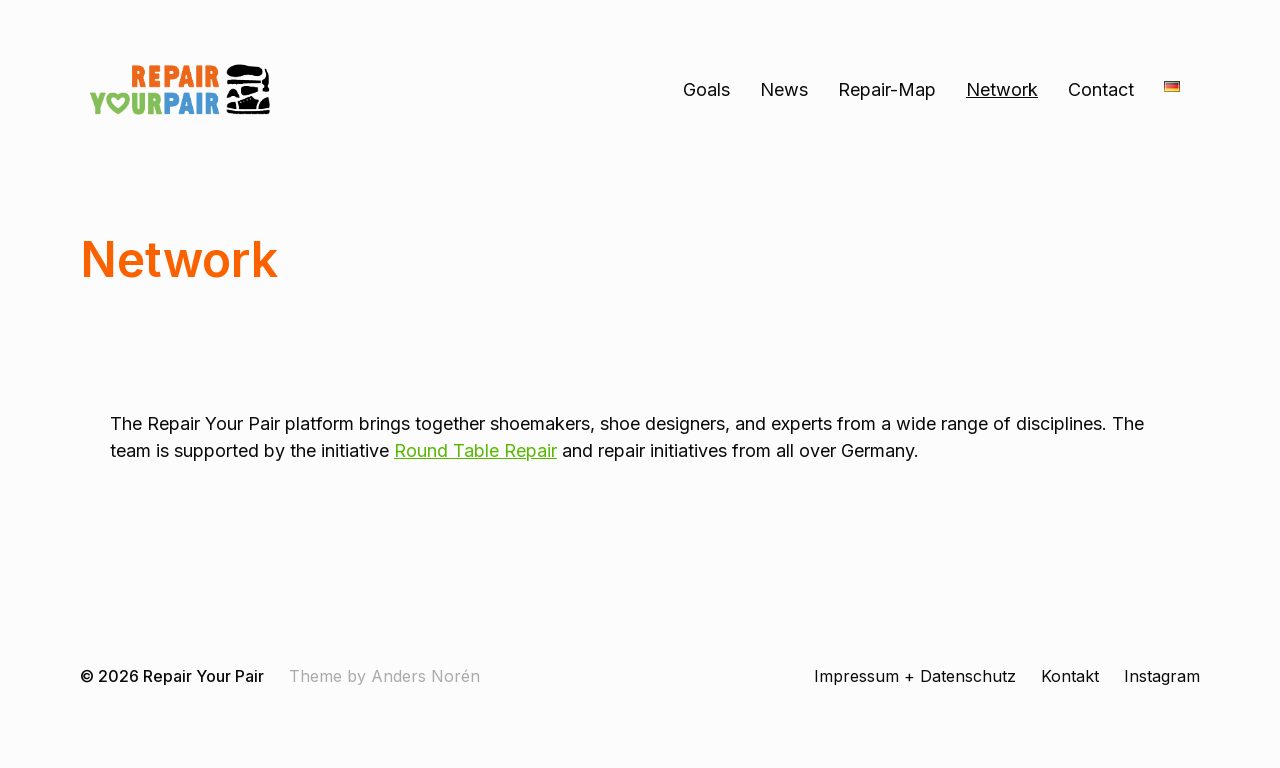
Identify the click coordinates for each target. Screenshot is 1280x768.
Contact (1101, 90)
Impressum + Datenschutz (915, 676)
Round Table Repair (475, 450)
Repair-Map (887, 90)
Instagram (1162, 676)
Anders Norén (425, 676)
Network (1002, 90)
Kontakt (1070, 676)
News (784, 90)
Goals (706, 90)
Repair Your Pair (203, 676)
